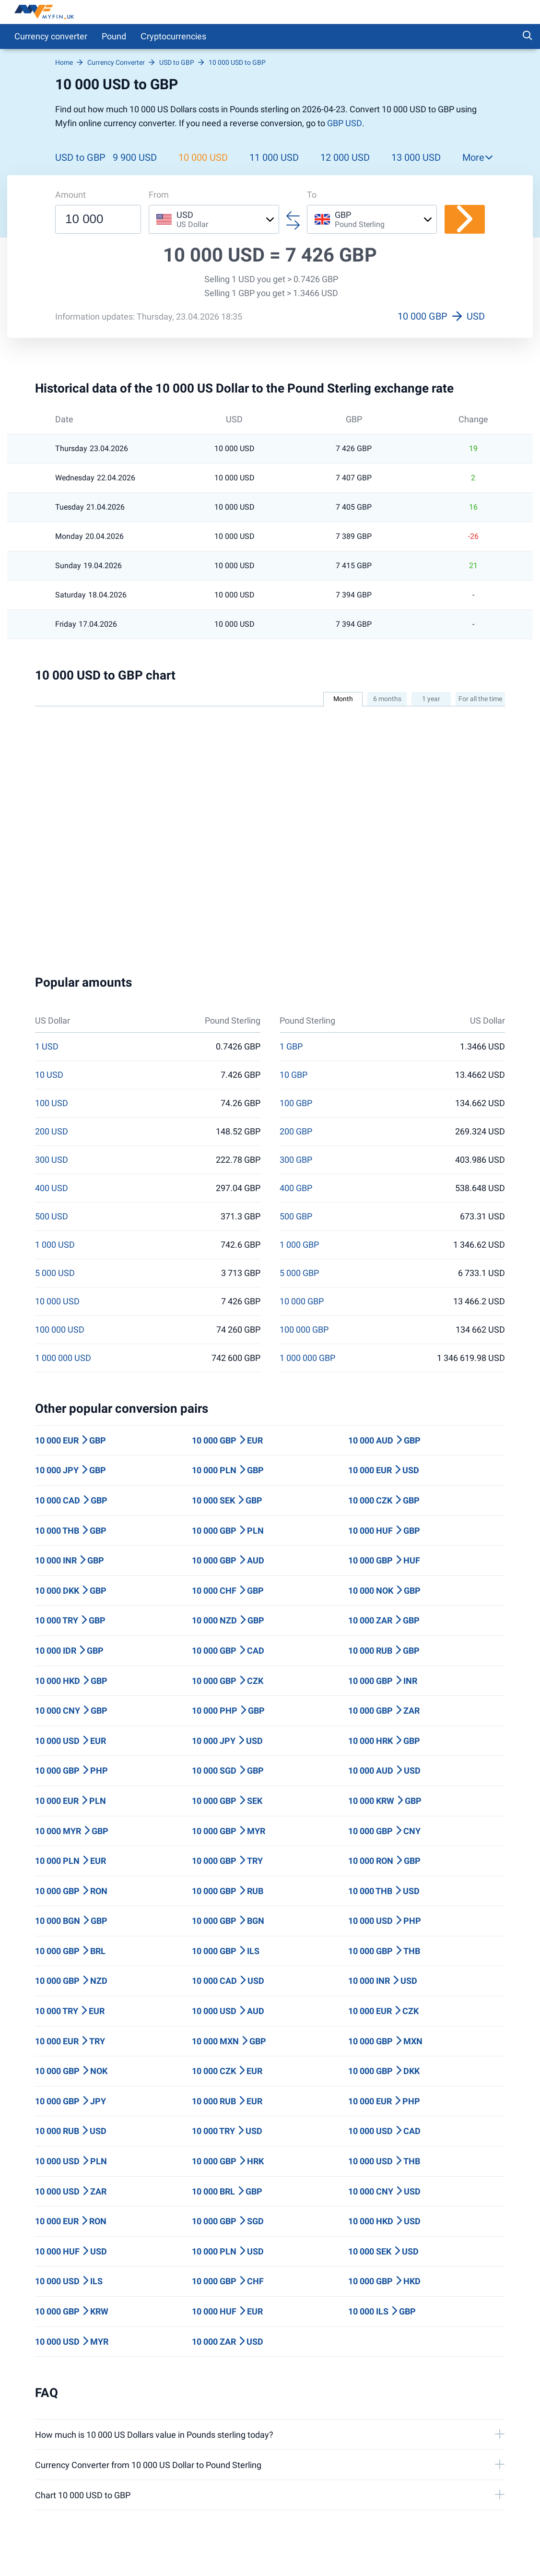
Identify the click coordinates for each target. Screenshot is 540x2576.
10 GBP (293, 1075)
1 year (431, 699)
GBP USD (344, 123)
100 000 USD (59, 1329)
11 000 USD (274, 157)
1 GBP (291, 1046)
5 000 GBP (299, 1273)
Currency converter (50, 36)
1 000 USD (55, 1244)
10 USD (49, 1075)
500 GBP (296, 1216)
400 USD (51, 1188)
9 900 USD (135, 157)
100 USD (51, 1103)
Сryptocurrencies (173, 36)
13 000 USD (416, 157)
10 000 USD (203, 157)
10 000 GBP (302, 1301)
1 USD (47, 1046)
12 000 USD (345, 157)
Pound (114, 36)
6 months (387, 699)
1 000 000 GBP (307, 1358)
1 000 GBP (299, 1244)
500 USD (51, 1216)
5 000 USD (55, 1273)
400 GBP (296, 1188)
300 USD (51, 1160)
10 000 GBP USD (441, 316)
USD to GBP (80, 157)
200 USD (51, 1131)
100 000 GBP (304, 1329)
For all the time (480, 699)
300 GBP (296, 1160)
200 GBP (296, 1131)
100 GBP (296, 1103)
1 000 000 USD (63, 1358)
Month (343, 699)
